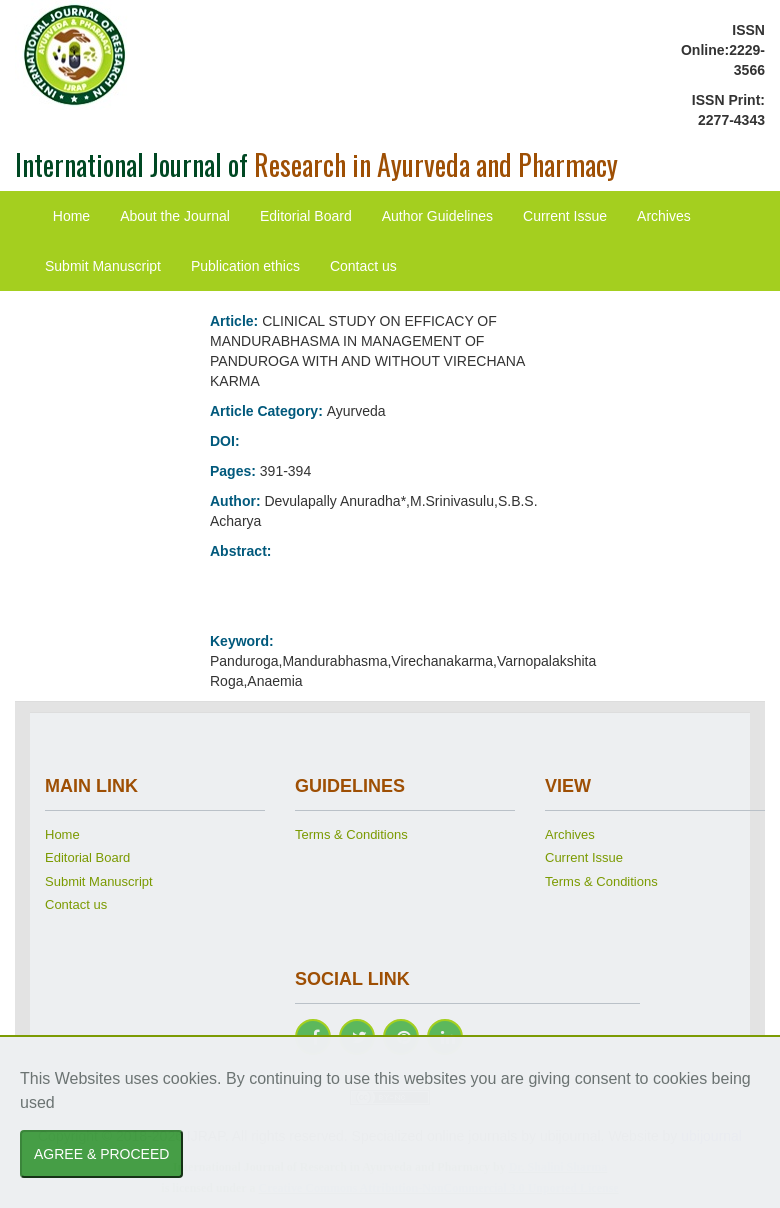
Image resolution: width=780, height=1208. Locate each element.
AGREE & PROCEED (101, 1154)
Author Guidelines (437, 216)
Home (71, 216)
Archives (664, 216)
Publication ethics (245, 266)
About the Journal (175, 216)
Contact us (363, 266)
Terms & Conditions (351, 834)
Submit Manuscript (103, 266)
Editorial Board (306, 216)
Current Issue (565, 216)
